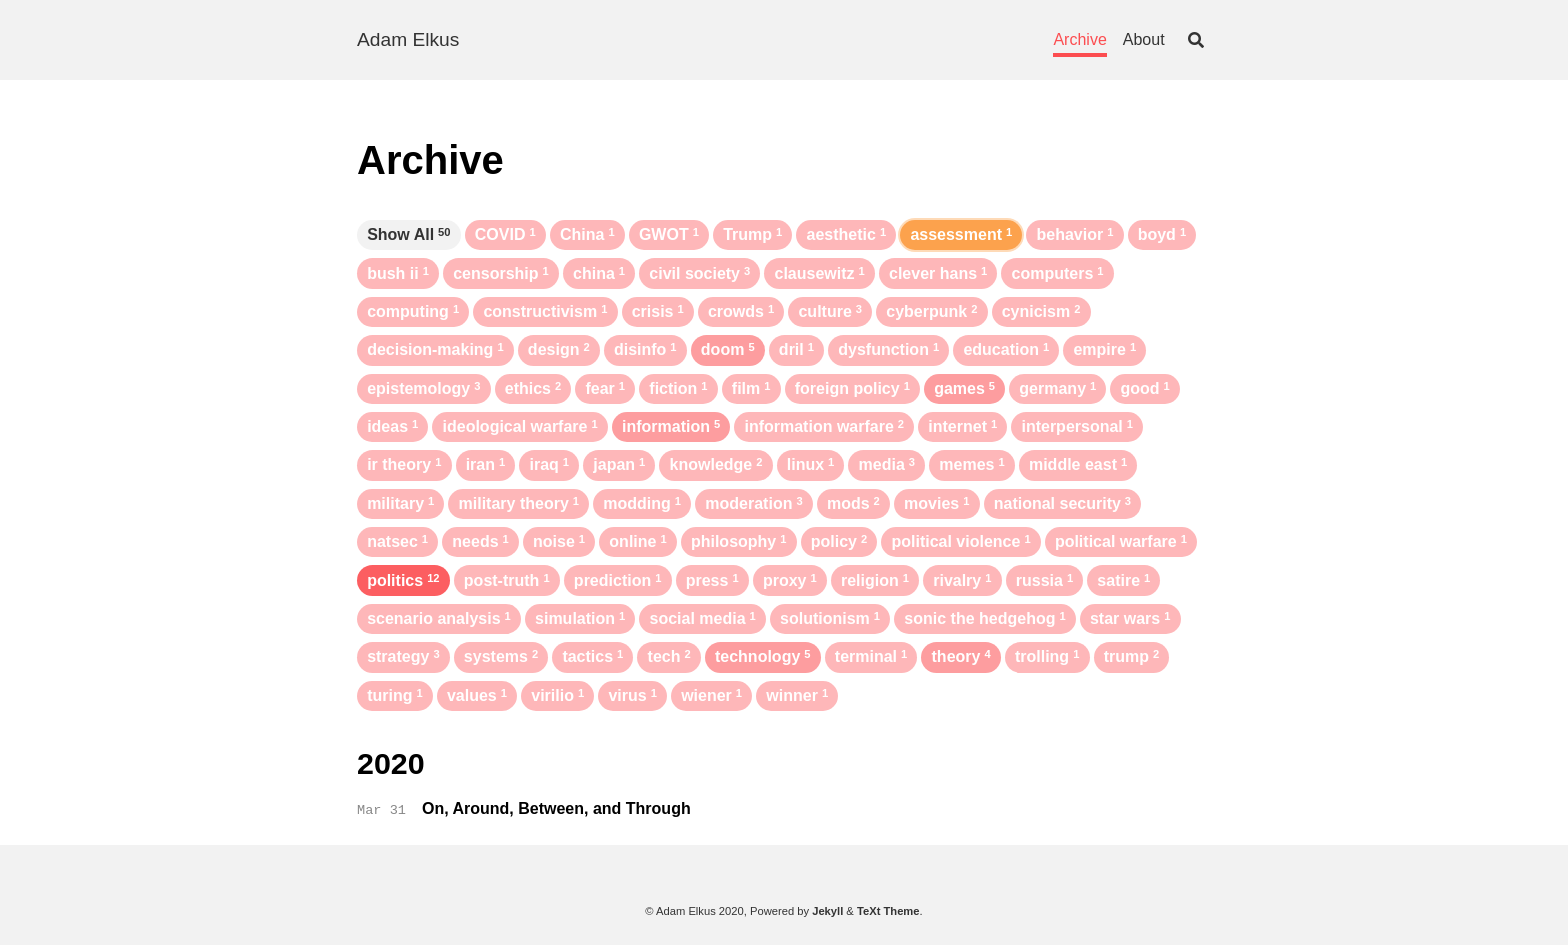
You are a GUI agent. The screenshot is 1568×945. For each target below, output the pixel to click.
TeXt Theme (888, 911)
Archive (1079, 39)
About (1144, 39)
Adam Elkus (408, 39)
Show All (408, 234)
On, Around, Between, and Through (556, 808)
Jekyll (827, 911)
